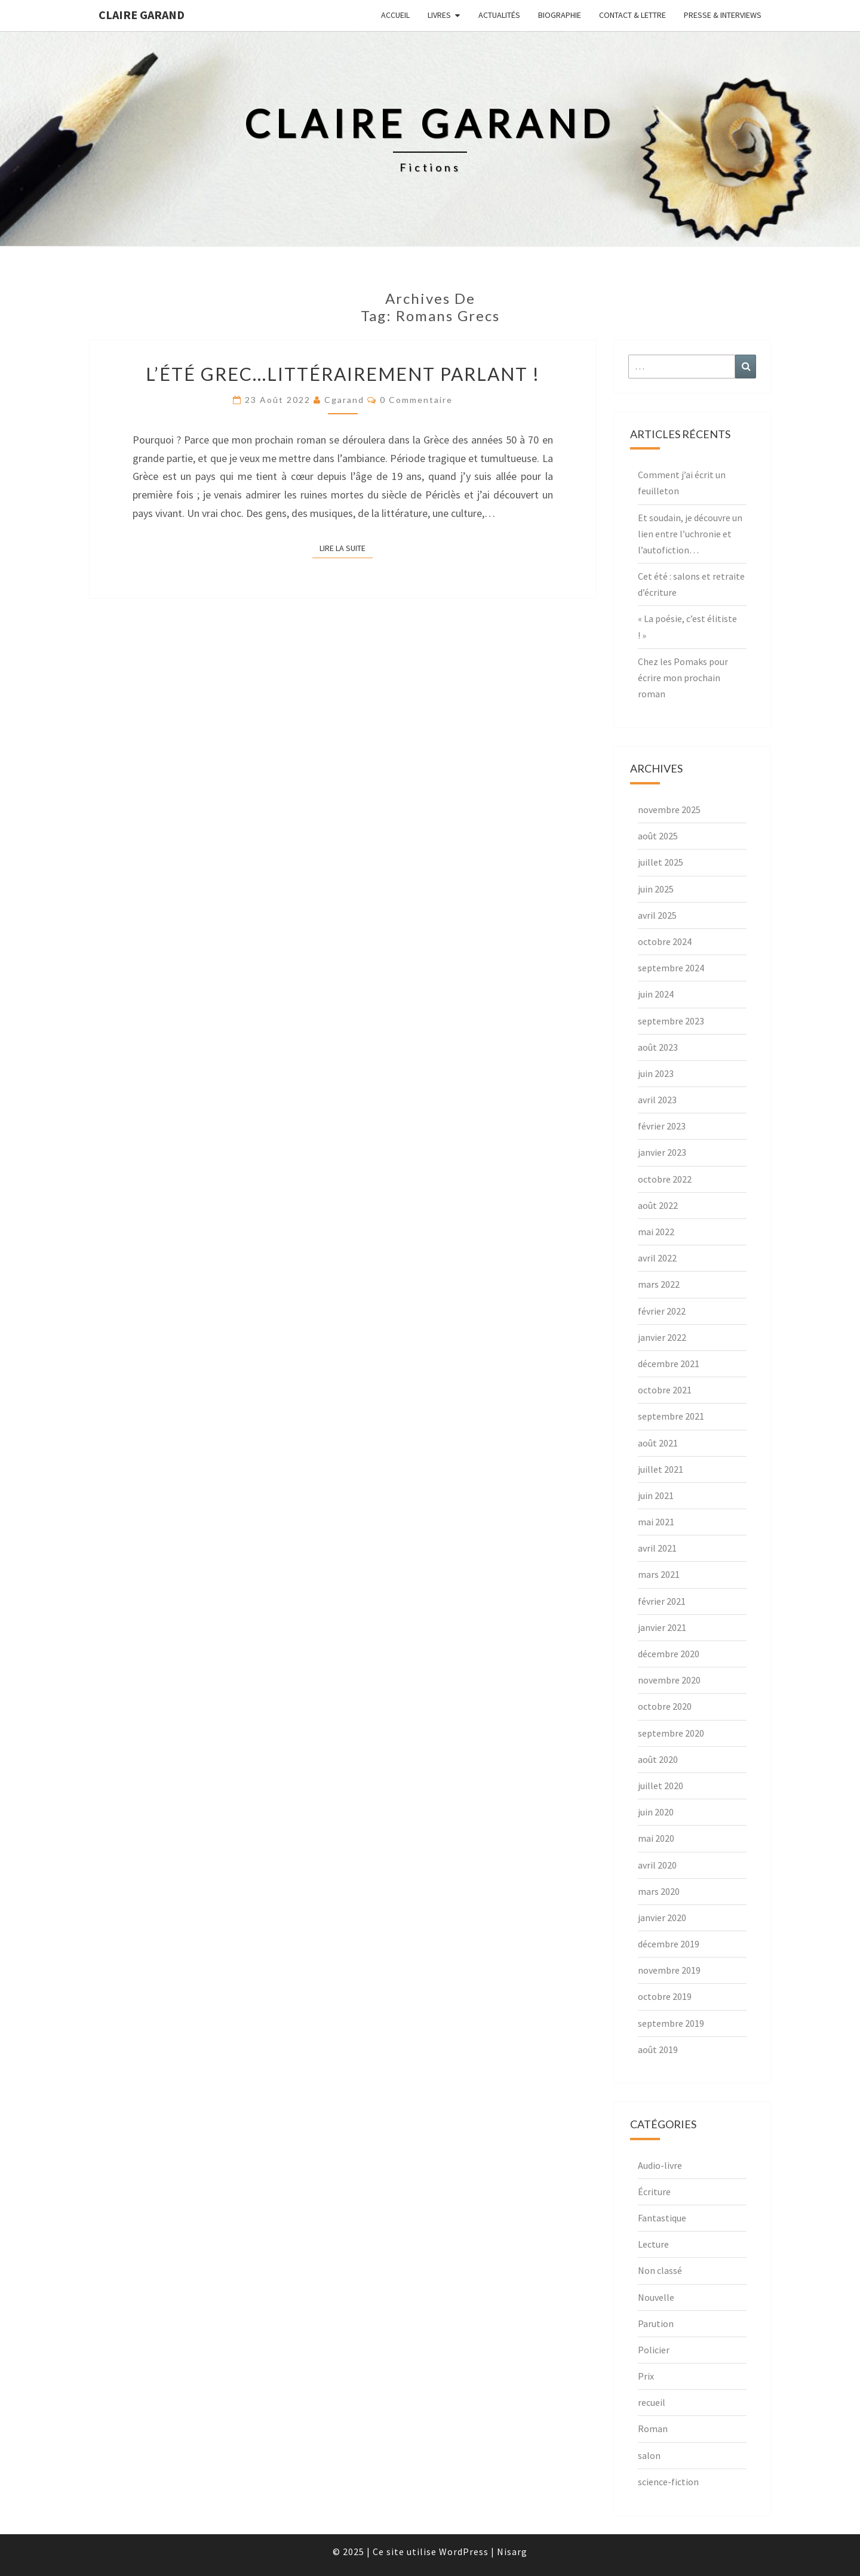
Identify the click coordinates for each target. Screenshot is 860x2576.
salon (649, 2455)
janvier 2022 (662, 1337)
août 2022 (658, 1205)
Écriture (654, 2192)
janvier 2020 (662, 1917)
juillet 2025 (660, 862)
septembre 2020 (671, 1733)
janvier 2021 (662, 1627)
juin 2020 (656, 1812)
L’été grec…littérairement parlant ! (343, 373)
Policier (653, 2350)
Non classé (660, 2270)
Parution (656, 2323)
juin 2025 (656, 889)
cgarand (344, 400)
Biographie (559, 15)
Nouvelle (656, 2297)
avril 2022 (657, 1258)
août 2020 (658, 1759)
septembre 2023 (671, 1021)
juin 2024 (656, 994)
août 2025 (658, 836)
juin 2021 (656, 1495)
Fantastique (662, 2218)
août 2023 (658, 1047)
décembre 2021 (668, 1363)
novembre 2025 (669, 809)
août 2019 (658, 2049)
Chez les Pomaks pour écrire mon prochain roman (683, 677)
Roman (653, 2429)
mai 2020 (656, 1838)
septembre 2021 (671, 1416)
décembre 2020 (668, 1654)
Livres (439, 15)
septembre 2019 (671, 2023)
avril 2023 (657, 1100)
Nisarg (512, 2551)
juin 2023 (656, 1073)
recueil (651, 2402)
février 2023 (662, 1126)
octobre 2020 (665, 1706)
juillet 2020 (660, 1786)
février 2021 (662, 1601)
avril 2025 (657, 915)
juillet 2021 (660, 1469)
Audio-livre (660, 2165)
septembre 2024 (671, 968)
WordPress (464, 2551)
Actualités (499, 15)
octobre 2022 (665, 1179)
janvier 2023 (662, 1152)
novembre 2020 (669, 1680)
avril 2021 (657, 1548)
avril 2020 (657, 1865)
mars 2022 (659, 1284)
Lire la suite (346, 547)
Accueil (395, 15)
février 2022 (662, 1311)
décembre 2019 (668, 1944)
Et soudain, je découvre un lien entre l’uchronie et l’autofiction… (690, 534)
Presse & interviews (722, 15)
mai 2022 (656, 1232)
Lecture (653, 2244)
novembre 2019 (669, 1970)
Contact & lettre (632, 15)
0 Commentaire (416, 400)
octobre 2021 (665, 1390)
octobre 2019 (665, 1996)
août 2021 (658, 1443)
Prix (646, 2376)
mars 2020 (659, 1891)
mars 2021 (659, 1574)
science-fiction (668, 2482)
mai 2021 (656, 1522)
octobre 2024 (665, 941)
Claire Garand (142, 14)
